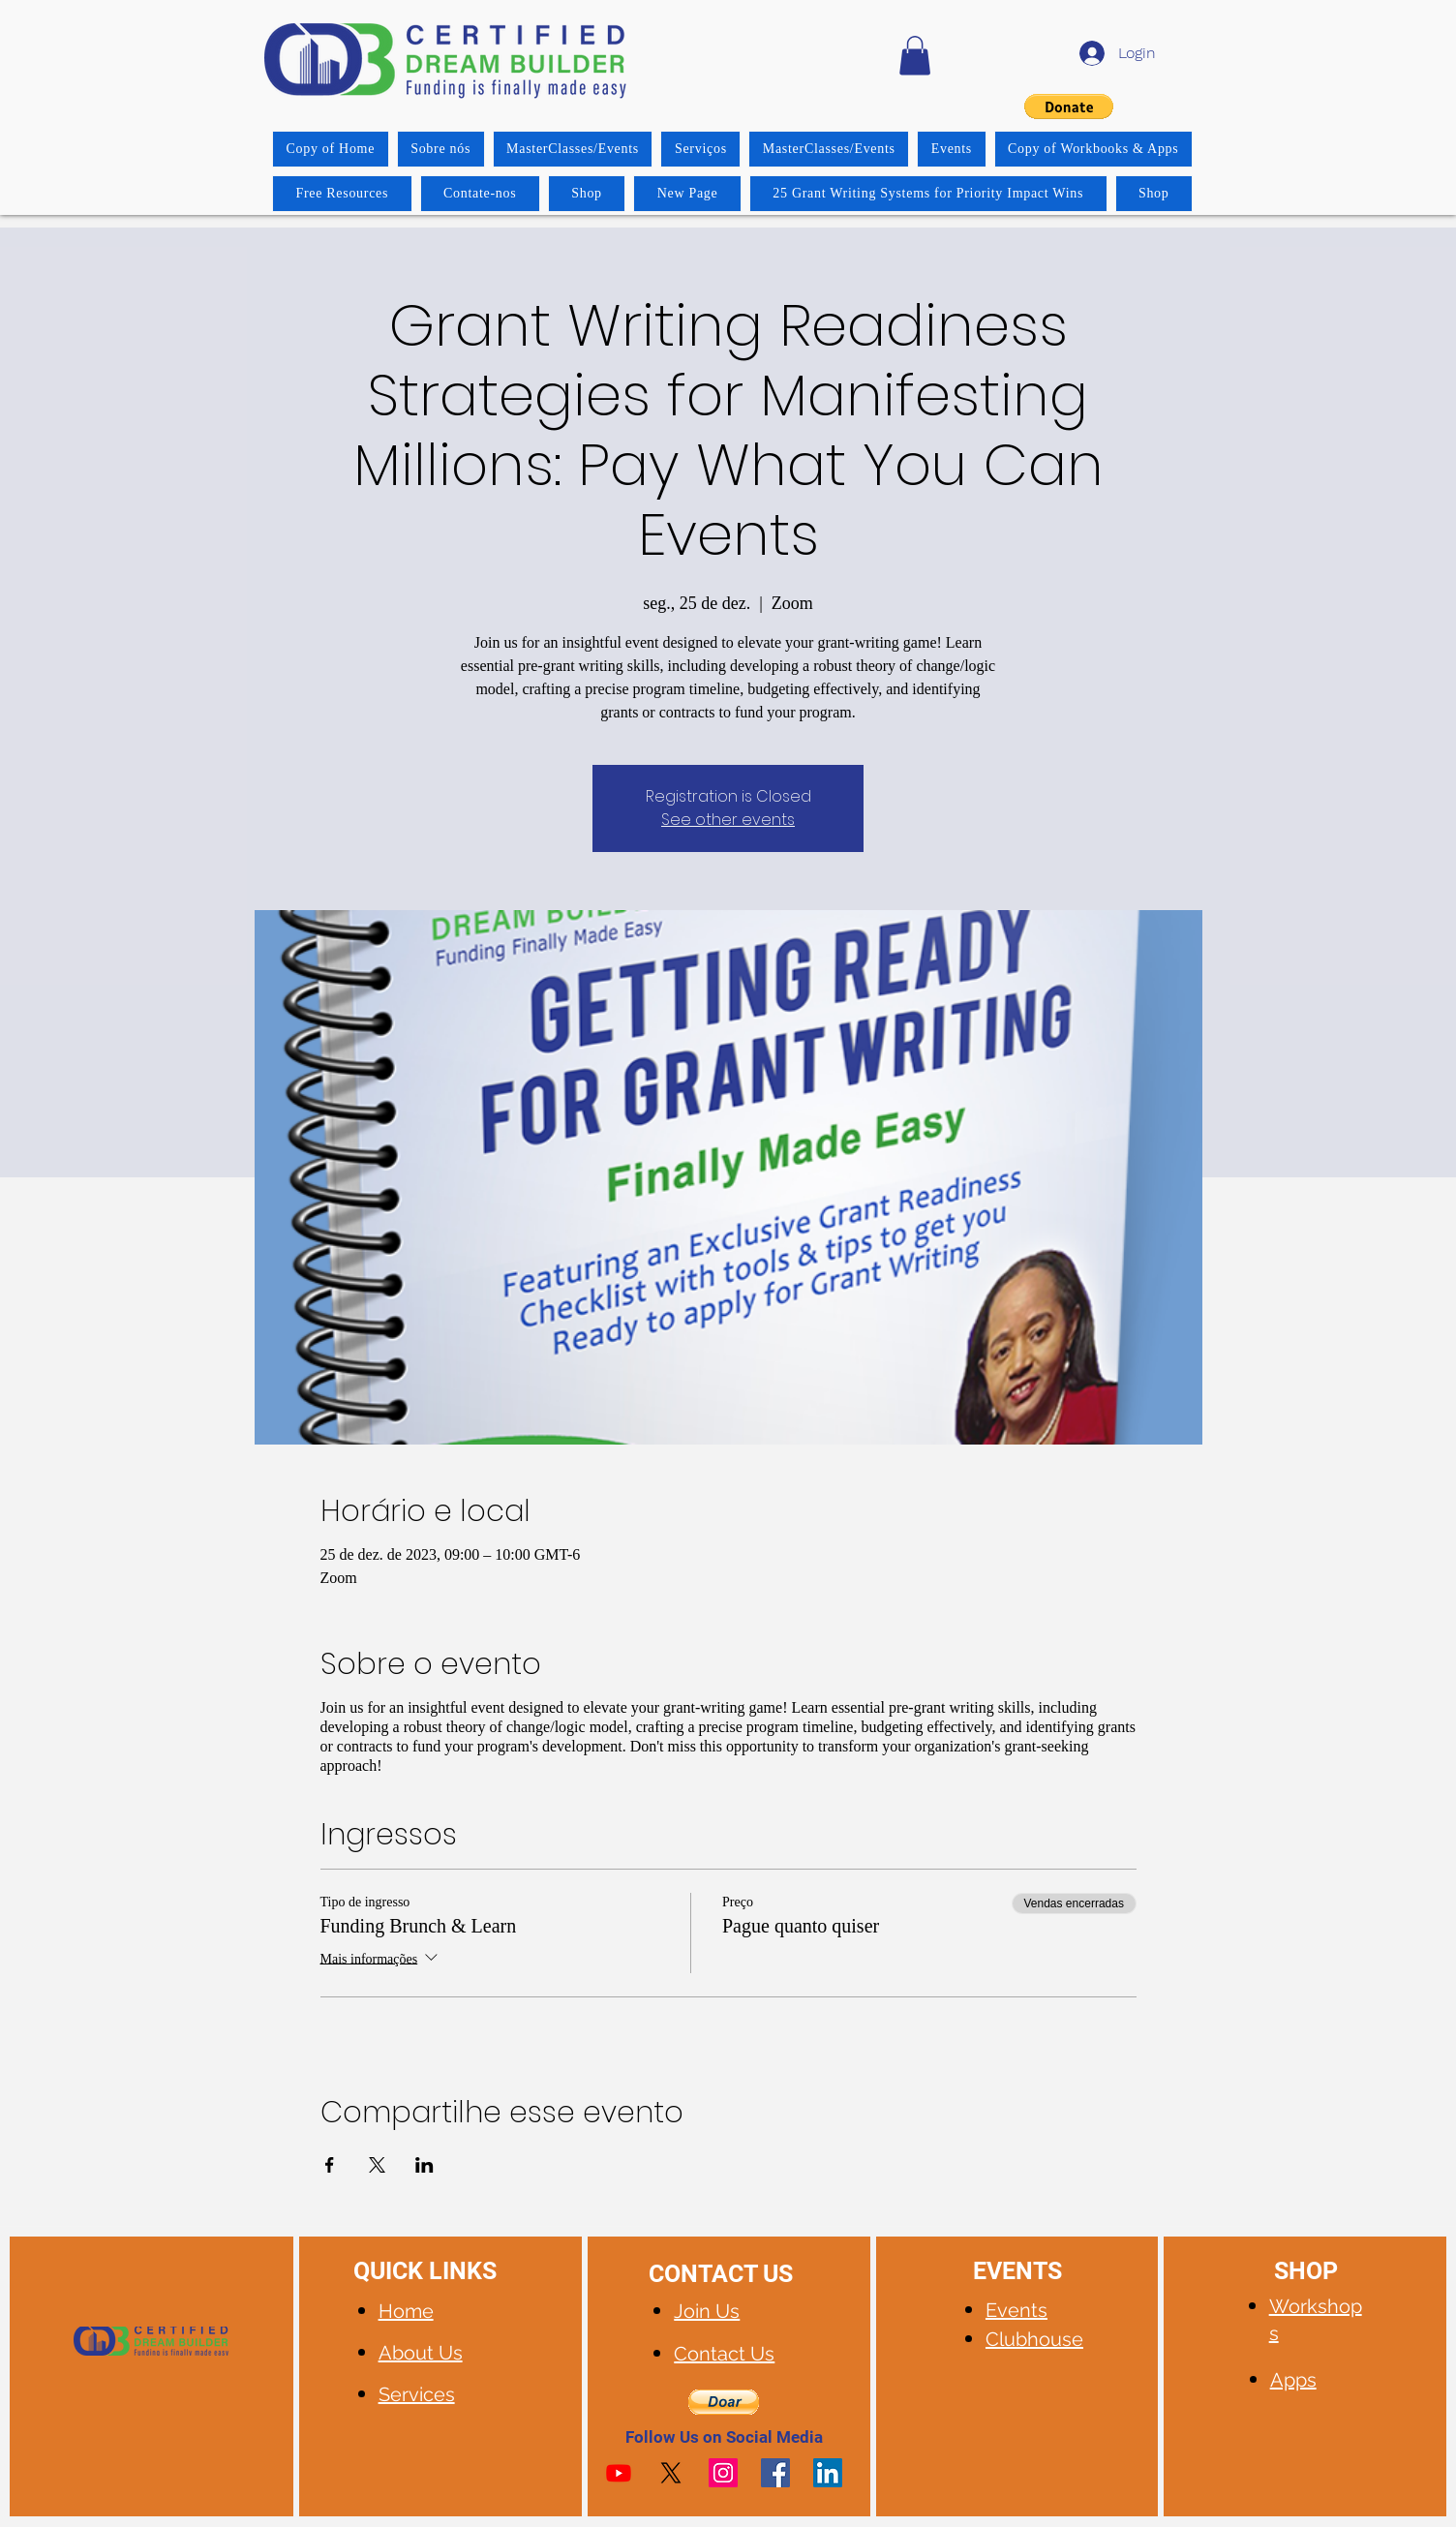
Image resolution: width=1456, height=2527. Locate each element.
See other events (728, 819)
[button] (914, 56)
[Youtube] (618, 2472)
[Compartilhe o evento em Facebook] (329, 2165)
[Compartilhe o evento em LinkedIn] (424, 2165)
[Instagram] (723, 2472)
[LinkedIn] (827, 2472)
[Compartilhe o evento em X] (377, 2165)
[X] (670, 2472)
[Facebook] (775, 2472)
